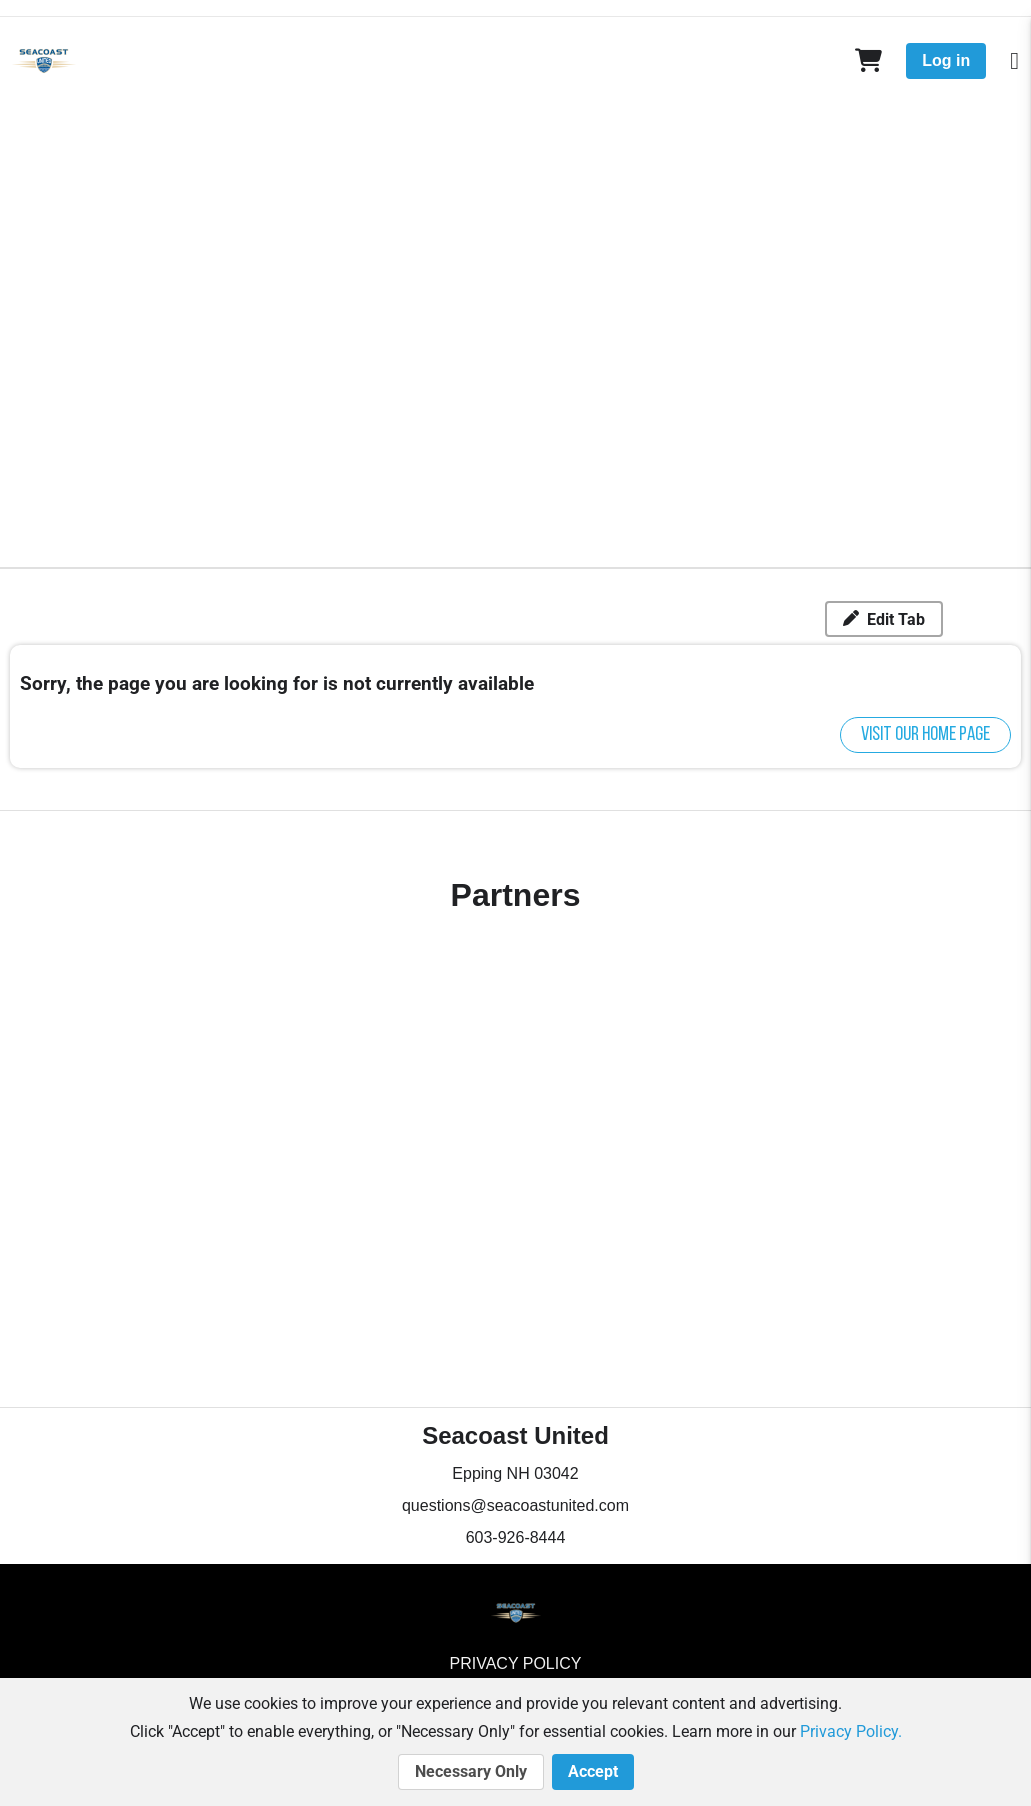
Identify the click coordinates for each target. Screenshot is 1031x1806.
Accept (593, 1772)
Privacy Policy (516, 1663)
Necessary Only (471, 1772)
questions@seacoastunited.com (515, 1505)
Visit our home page (925, 735)
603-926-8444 (516, 1537)
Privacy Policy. (851, 1731)
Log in (946, 60)
